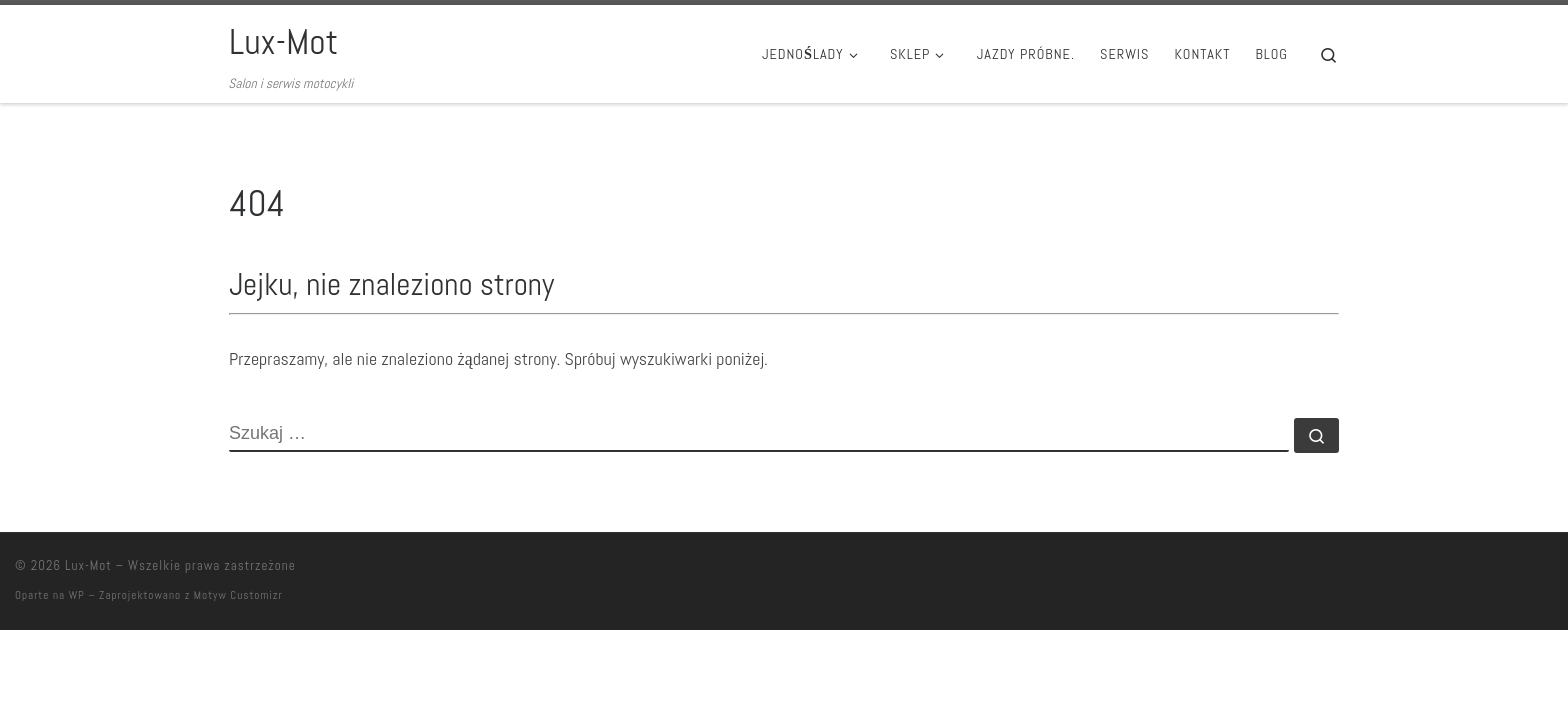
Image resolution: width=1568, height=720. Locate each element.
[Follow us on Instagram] (1486, 571)
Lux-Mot (88, 565)
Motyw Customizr (238, 595)
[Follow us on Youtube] (1516, 571)
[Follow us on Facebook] (1545, 571)
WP (77, 595)
